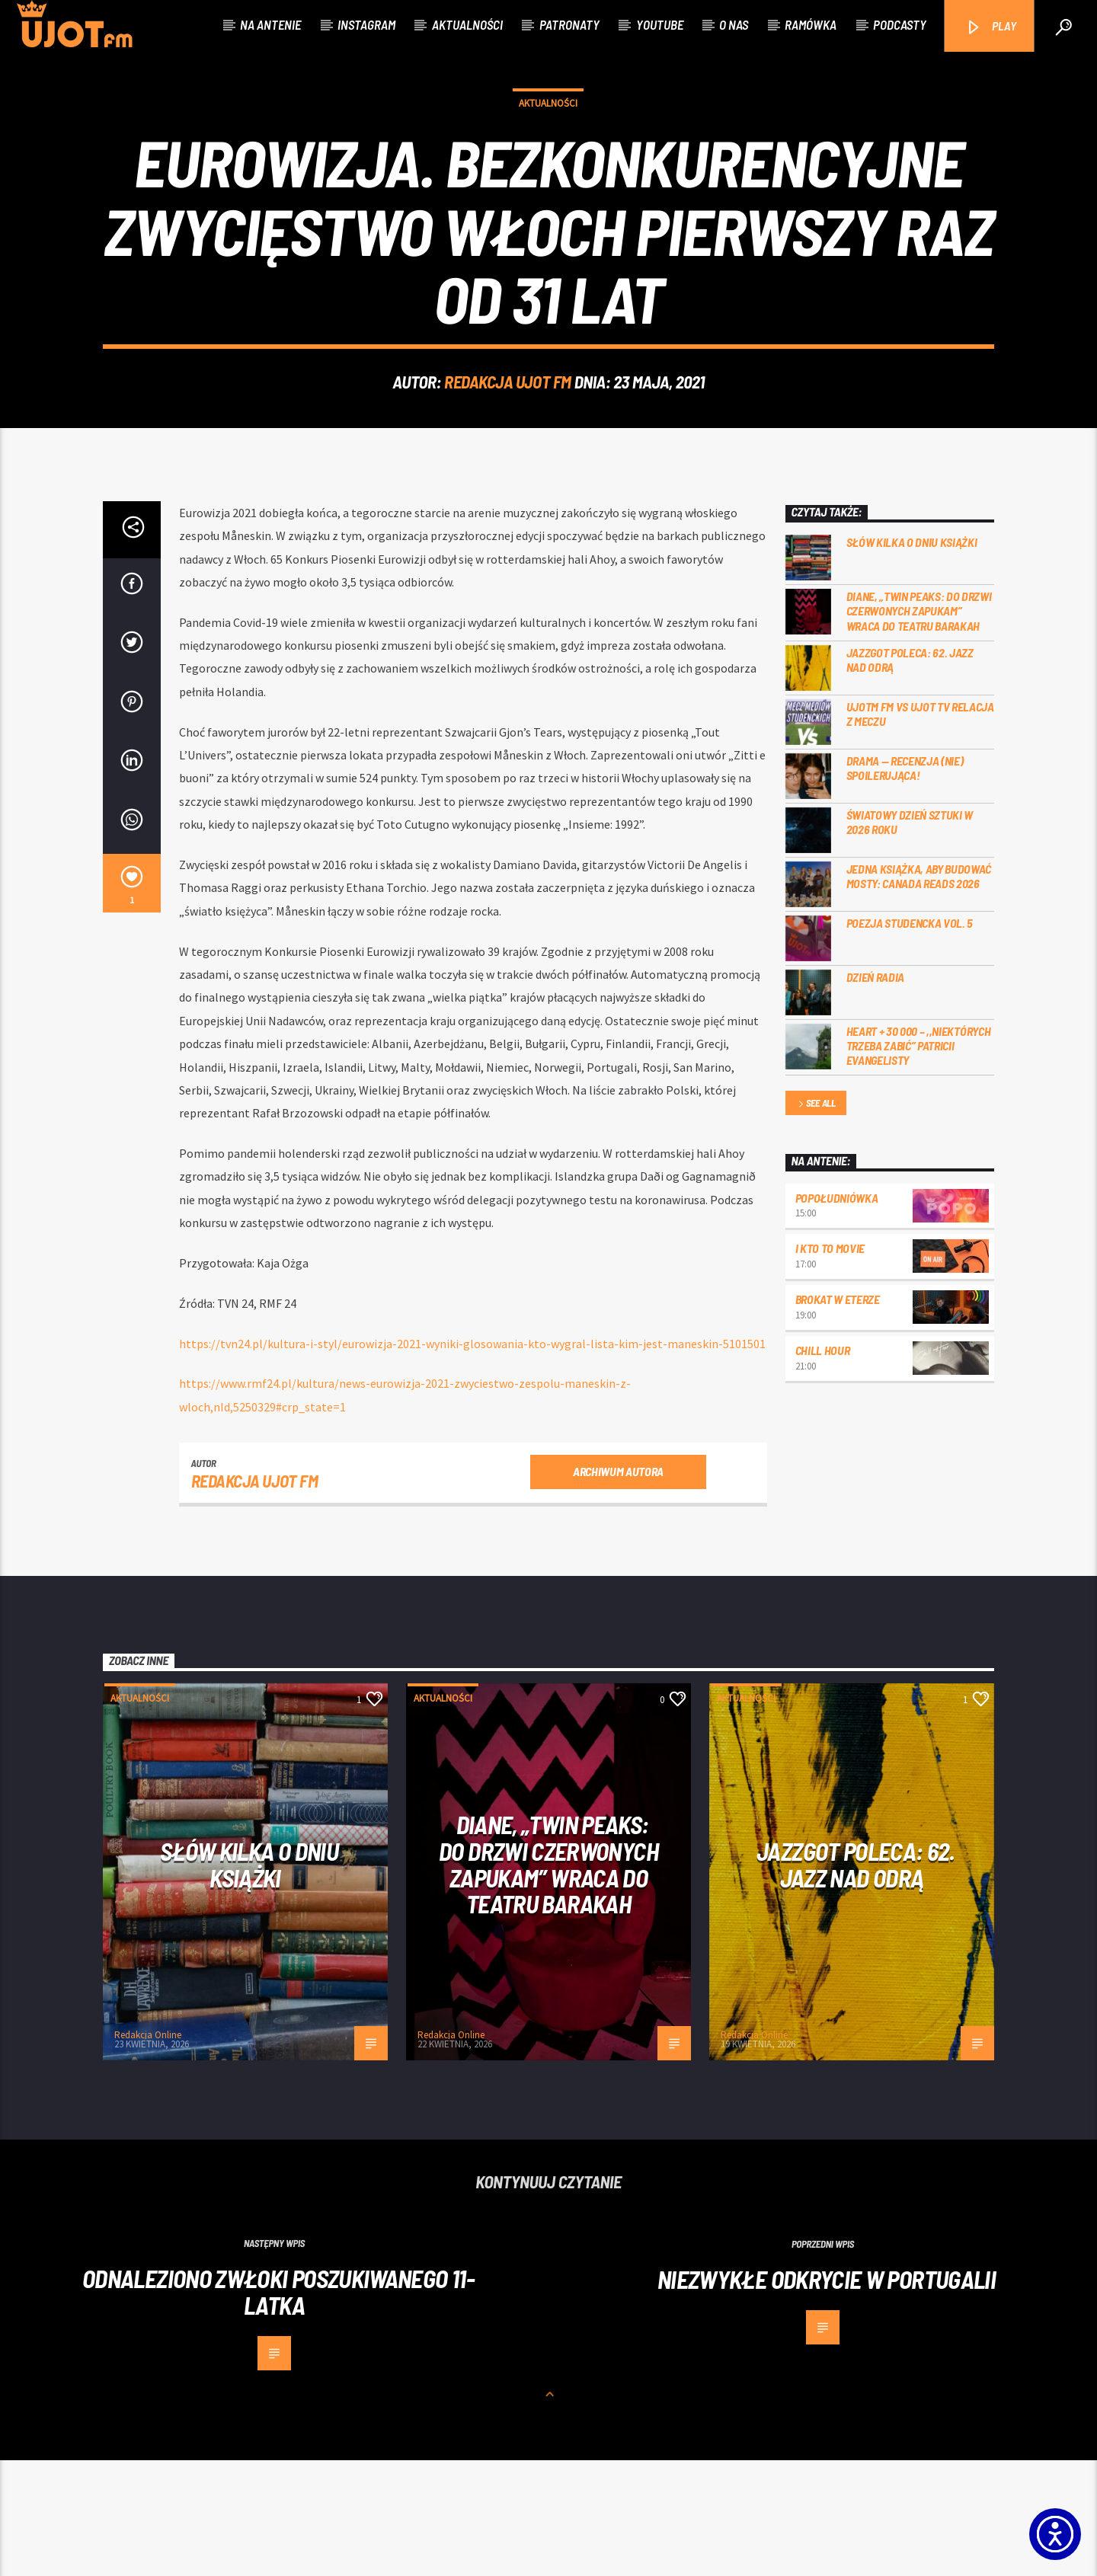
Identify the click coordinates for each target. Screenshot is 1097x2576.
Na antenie (270, 24)
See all (816, 1220)
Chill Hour (822, 1466)
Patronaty (569, 24)
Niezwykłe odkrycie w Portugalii (826, 2394)
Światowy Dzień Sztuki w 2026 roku (910, 937)
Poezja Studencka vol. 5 (910, 1038)
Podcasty (899, 24)
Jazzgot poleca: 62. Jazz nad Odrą (910, 775)
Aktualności (467, 24)
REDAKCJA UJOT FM (507, 439)
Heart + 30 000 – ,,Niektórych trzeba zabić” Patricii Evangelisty (918, 1161)
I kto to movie (830, 1364)
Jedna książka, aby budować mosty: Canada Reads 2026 (919, 991)
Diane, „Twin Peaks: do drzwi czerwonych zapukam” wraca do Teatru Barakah (919, 726)
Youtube (659, 24)
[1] (132, 999)
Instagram (366, 24)
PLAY (990, 27)
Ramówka (810, 24)
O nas (733, 24)
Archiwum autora (618, 1587)
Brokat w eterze (837, 1415)
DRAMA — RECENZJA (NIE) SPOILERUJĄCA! (905, 883)
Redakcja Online (147, 2150)
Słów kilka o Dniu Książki (911, 657)
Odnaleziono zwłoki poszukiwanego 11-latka (278, 2407)
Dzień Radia (875, 1092)
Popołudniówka (836, 1313)
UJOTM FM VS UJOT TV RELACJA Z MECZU (920, 829)
